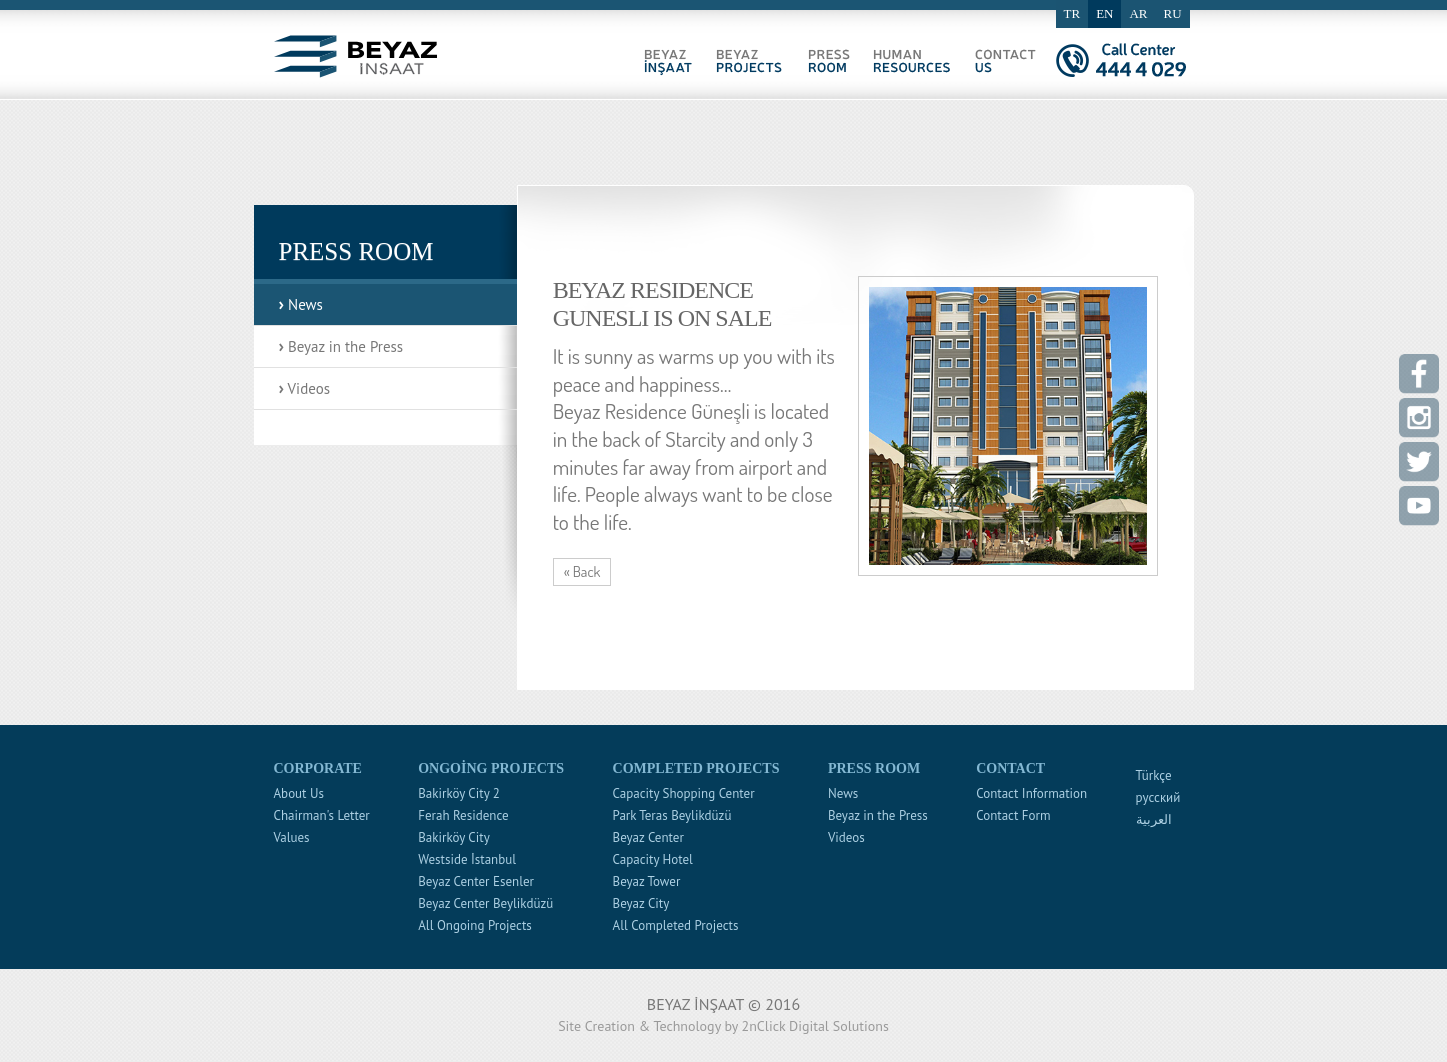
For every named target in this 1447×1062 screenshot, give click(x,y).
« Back (582, 571)
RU (1173, 13)
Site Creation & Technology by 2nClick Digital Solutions (723, 1026)
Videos (305, 387)
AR (1138, 13)
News (301, 303)
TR (1072, 13)
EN (1104, 13)
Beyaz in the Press (341, 345)
